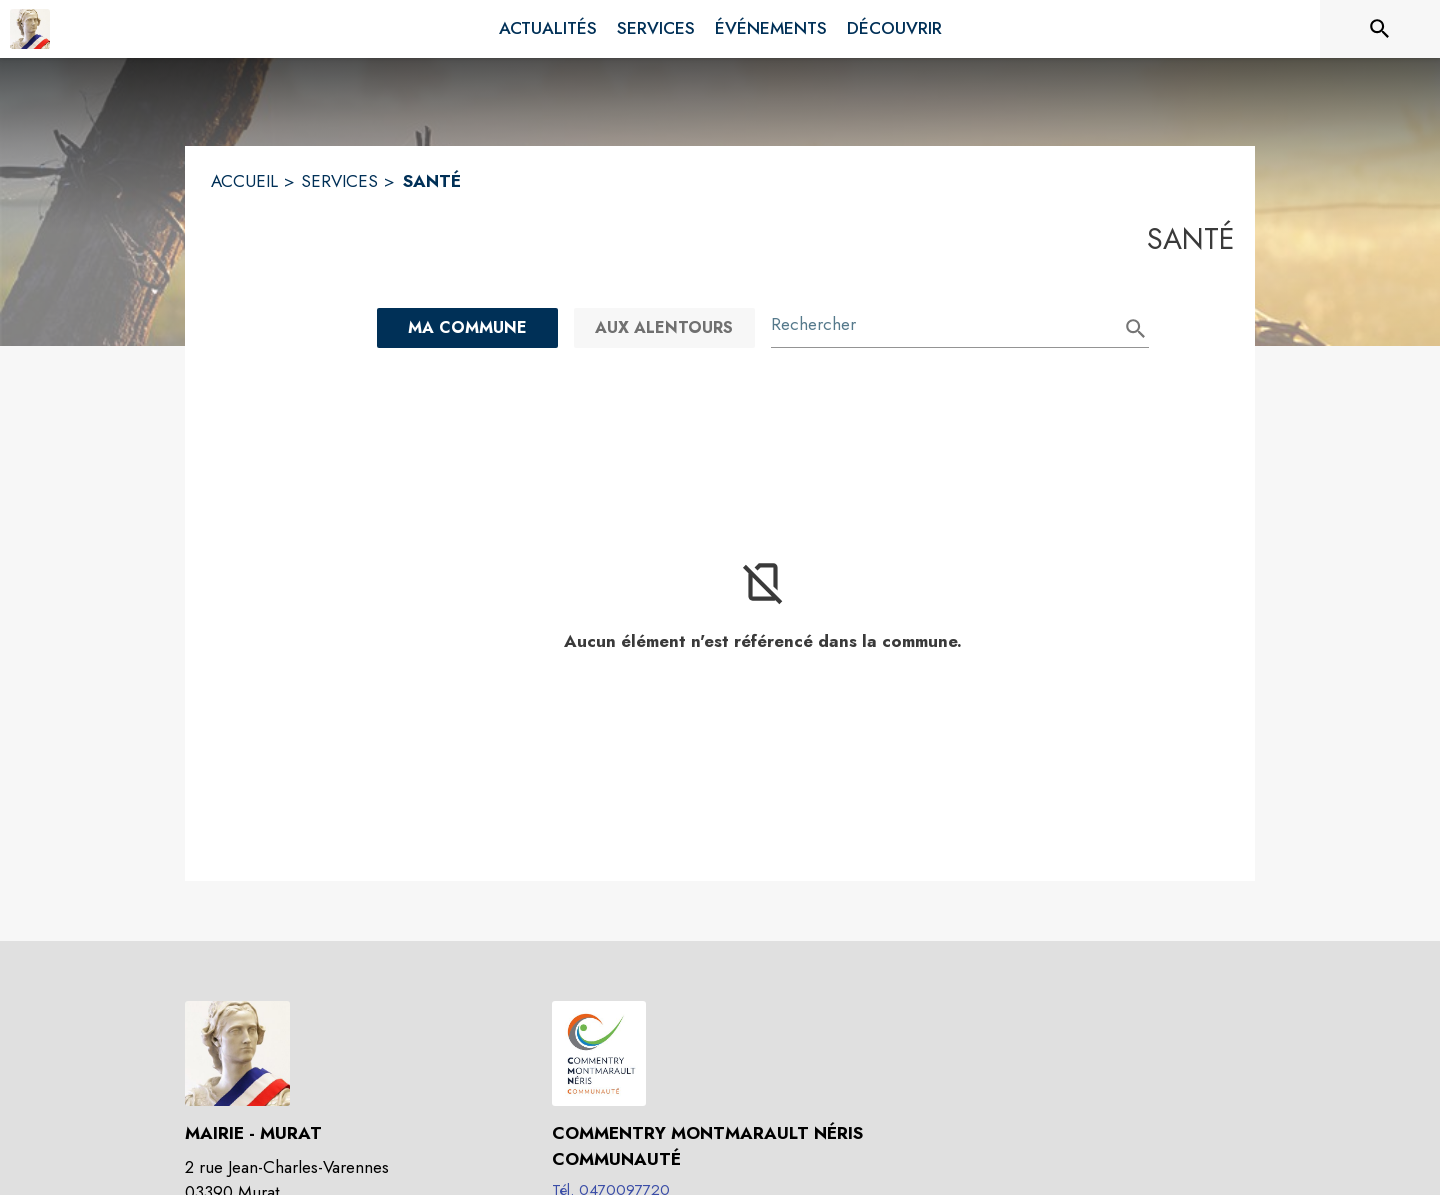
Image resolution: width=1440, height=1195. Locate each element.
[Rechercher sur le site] (1380, 29)
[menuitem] (548, 29)
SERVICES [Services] (339, 181)
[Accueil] (30, 29)
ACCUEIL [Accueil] (244, 181)
